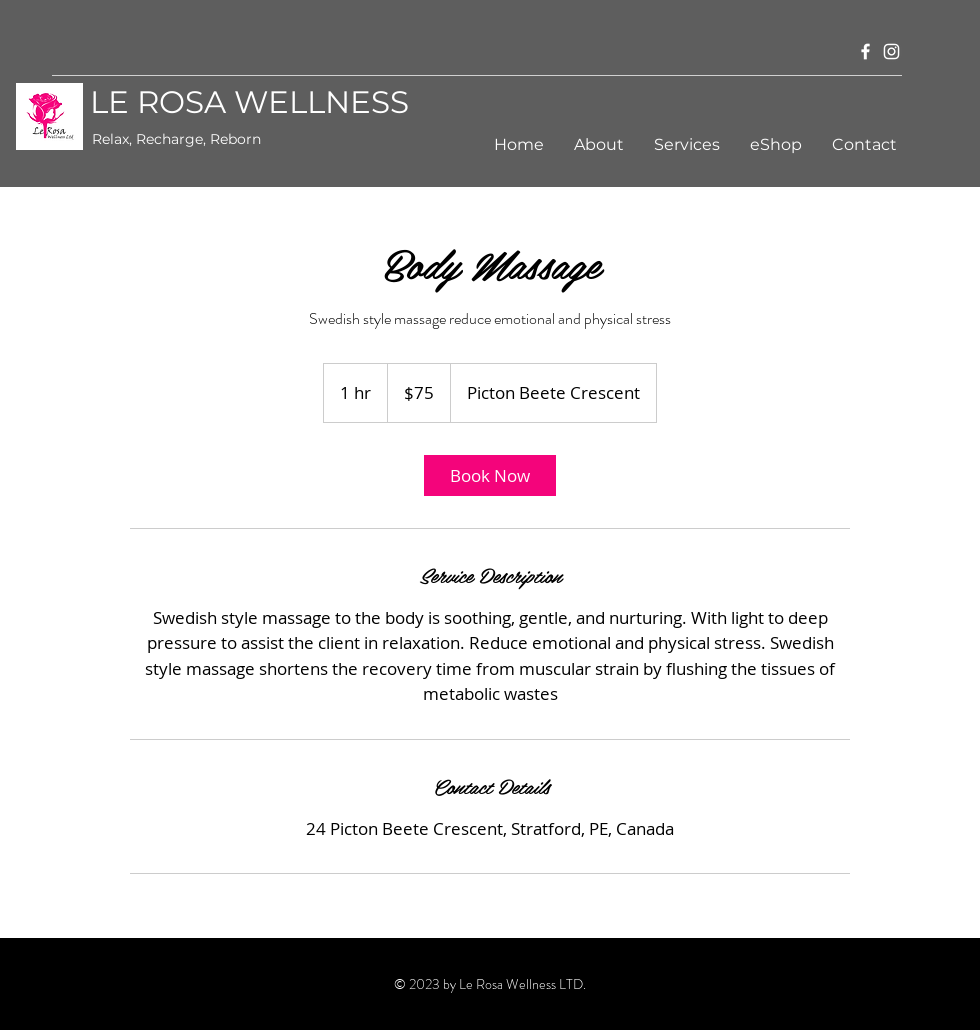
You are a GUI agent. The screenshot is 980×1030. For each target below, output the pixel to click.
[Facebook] (865, 51)
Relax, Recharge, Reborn (176, 139)
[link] (490, 475)
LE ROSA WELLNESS (249, 102)
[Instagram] (891, 51)
